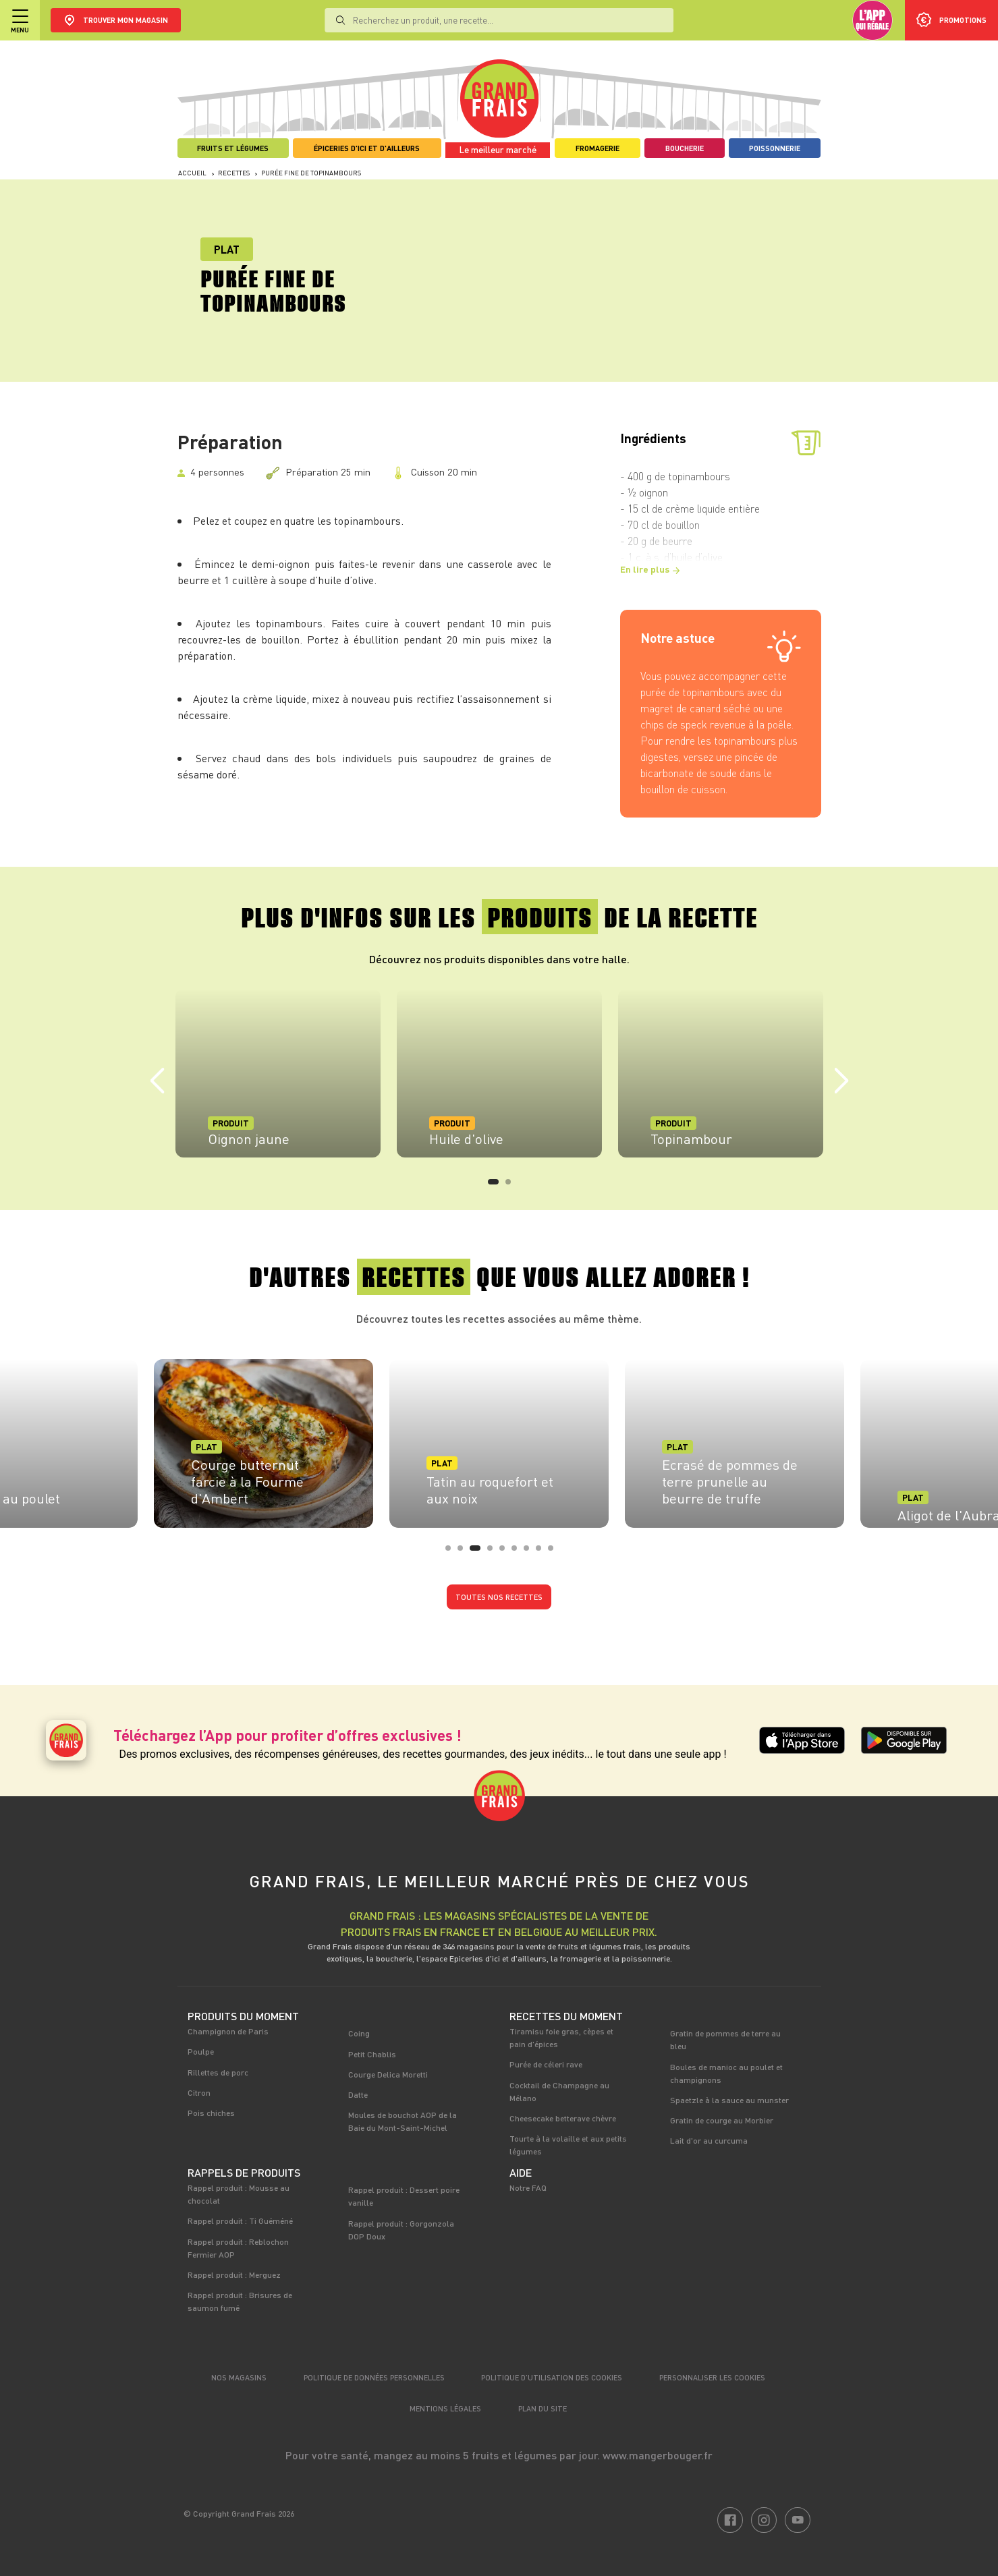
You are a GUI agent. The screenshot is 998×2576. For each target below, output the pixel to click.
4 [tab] (494, 1552)
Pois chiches (211, 2112)
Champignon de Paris (228, 2031)
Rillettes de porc (218, 2072)
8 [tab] (542, 1552)
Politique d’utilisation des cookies (551, 2377)
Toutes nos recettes (499, 1597)
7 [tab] (530, 1552)
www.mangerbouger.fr (658, 2455)
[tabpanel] (278, 1073)
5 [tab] (506, 1552)
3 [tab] (476, 1552)
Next (841, 1081)
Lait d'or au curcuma (709, 2140)
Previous (157, 1081)
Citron (199, 2092)
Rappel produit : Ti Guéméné (240, 2220)
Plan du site (542, 2408)
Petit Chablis (372, 2054)
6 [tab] (518, 1552)
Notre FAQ (528, 2187)
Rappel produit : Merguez (234, 2274)
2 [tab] (512, 1186)
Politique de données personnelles (374, 2377)
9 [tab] (554, 1552)
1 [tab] (494, 1186)
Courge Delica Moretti (388, 2074)
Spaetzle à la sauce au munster (729, 2099)
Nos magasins (239, 2377)
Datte (358, 2094)
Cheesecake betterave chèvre (562, 2118)
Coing (359, 2033)
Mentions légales (445, 2408)
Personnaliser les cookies (712, 2377)
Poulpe (201, 2051)
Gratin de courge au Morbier (721, 2120)
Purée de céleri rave (545, 2064)
